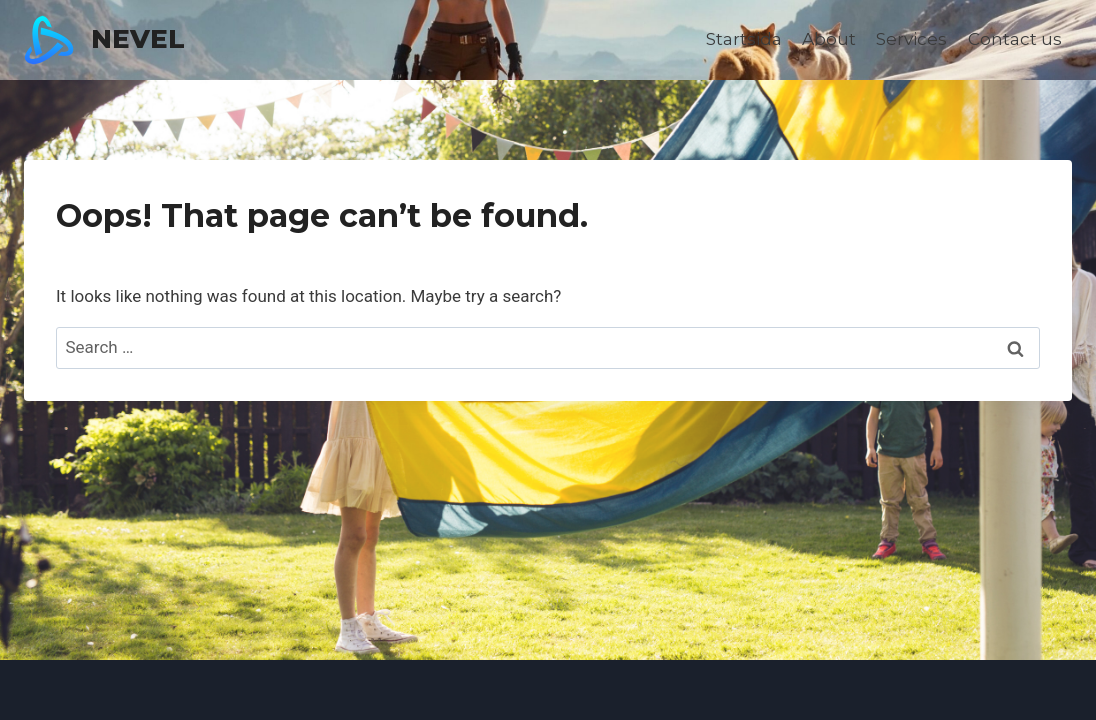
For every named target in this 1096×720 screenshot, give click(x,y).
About (829, 39)
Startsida (744, 39)
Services (911, 39)
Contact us (1015, 39)
